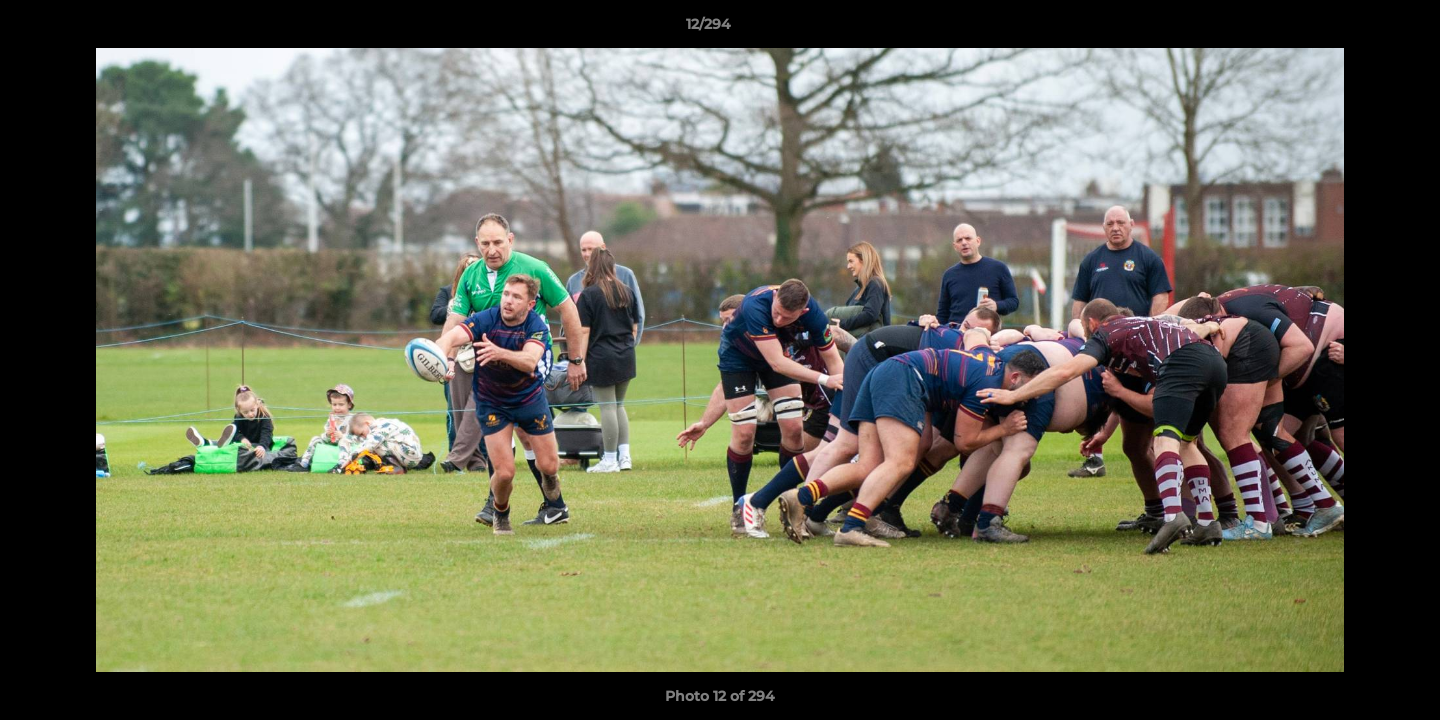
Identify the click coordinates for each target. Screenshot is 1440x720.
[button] (1356, 29)
